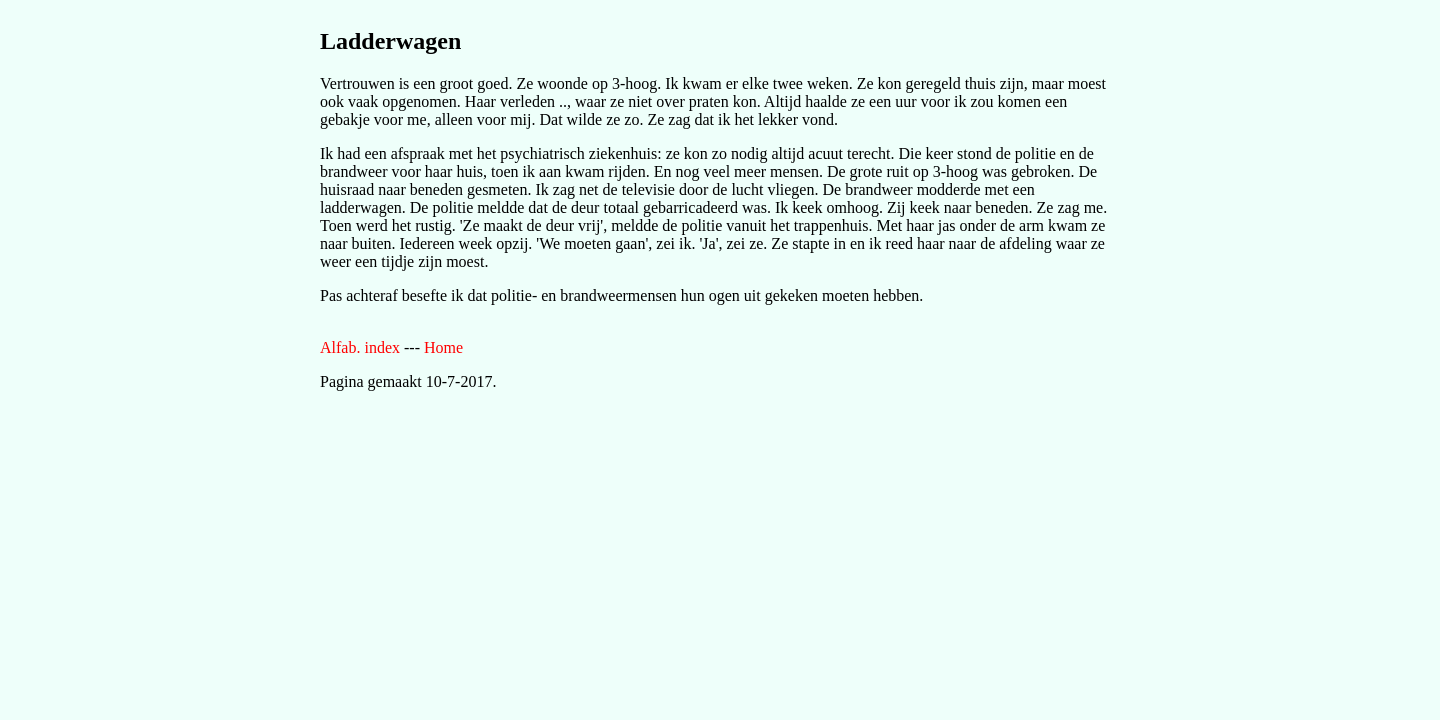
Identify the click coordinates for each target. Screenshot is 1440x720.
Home (443, 347)
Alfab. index (360, 347)
